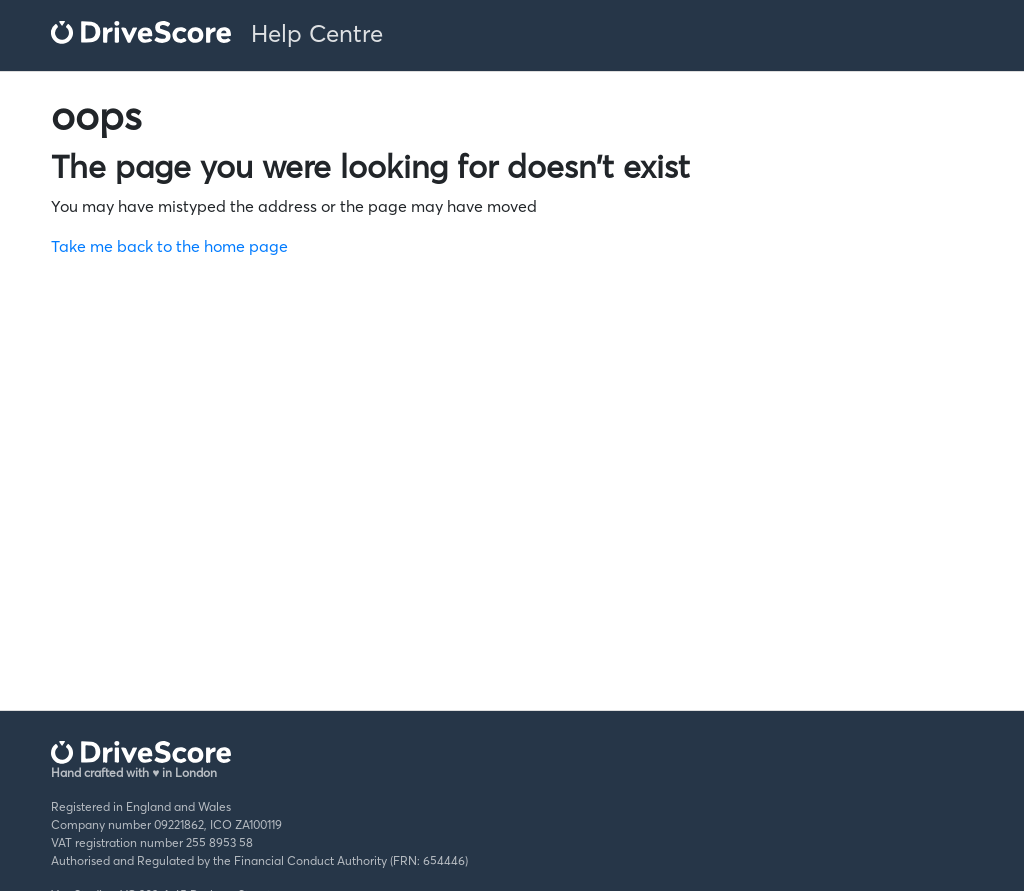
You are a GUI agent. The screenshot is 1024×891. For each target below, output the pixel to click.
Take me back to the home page (169, 246)
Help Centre (317, 33)
